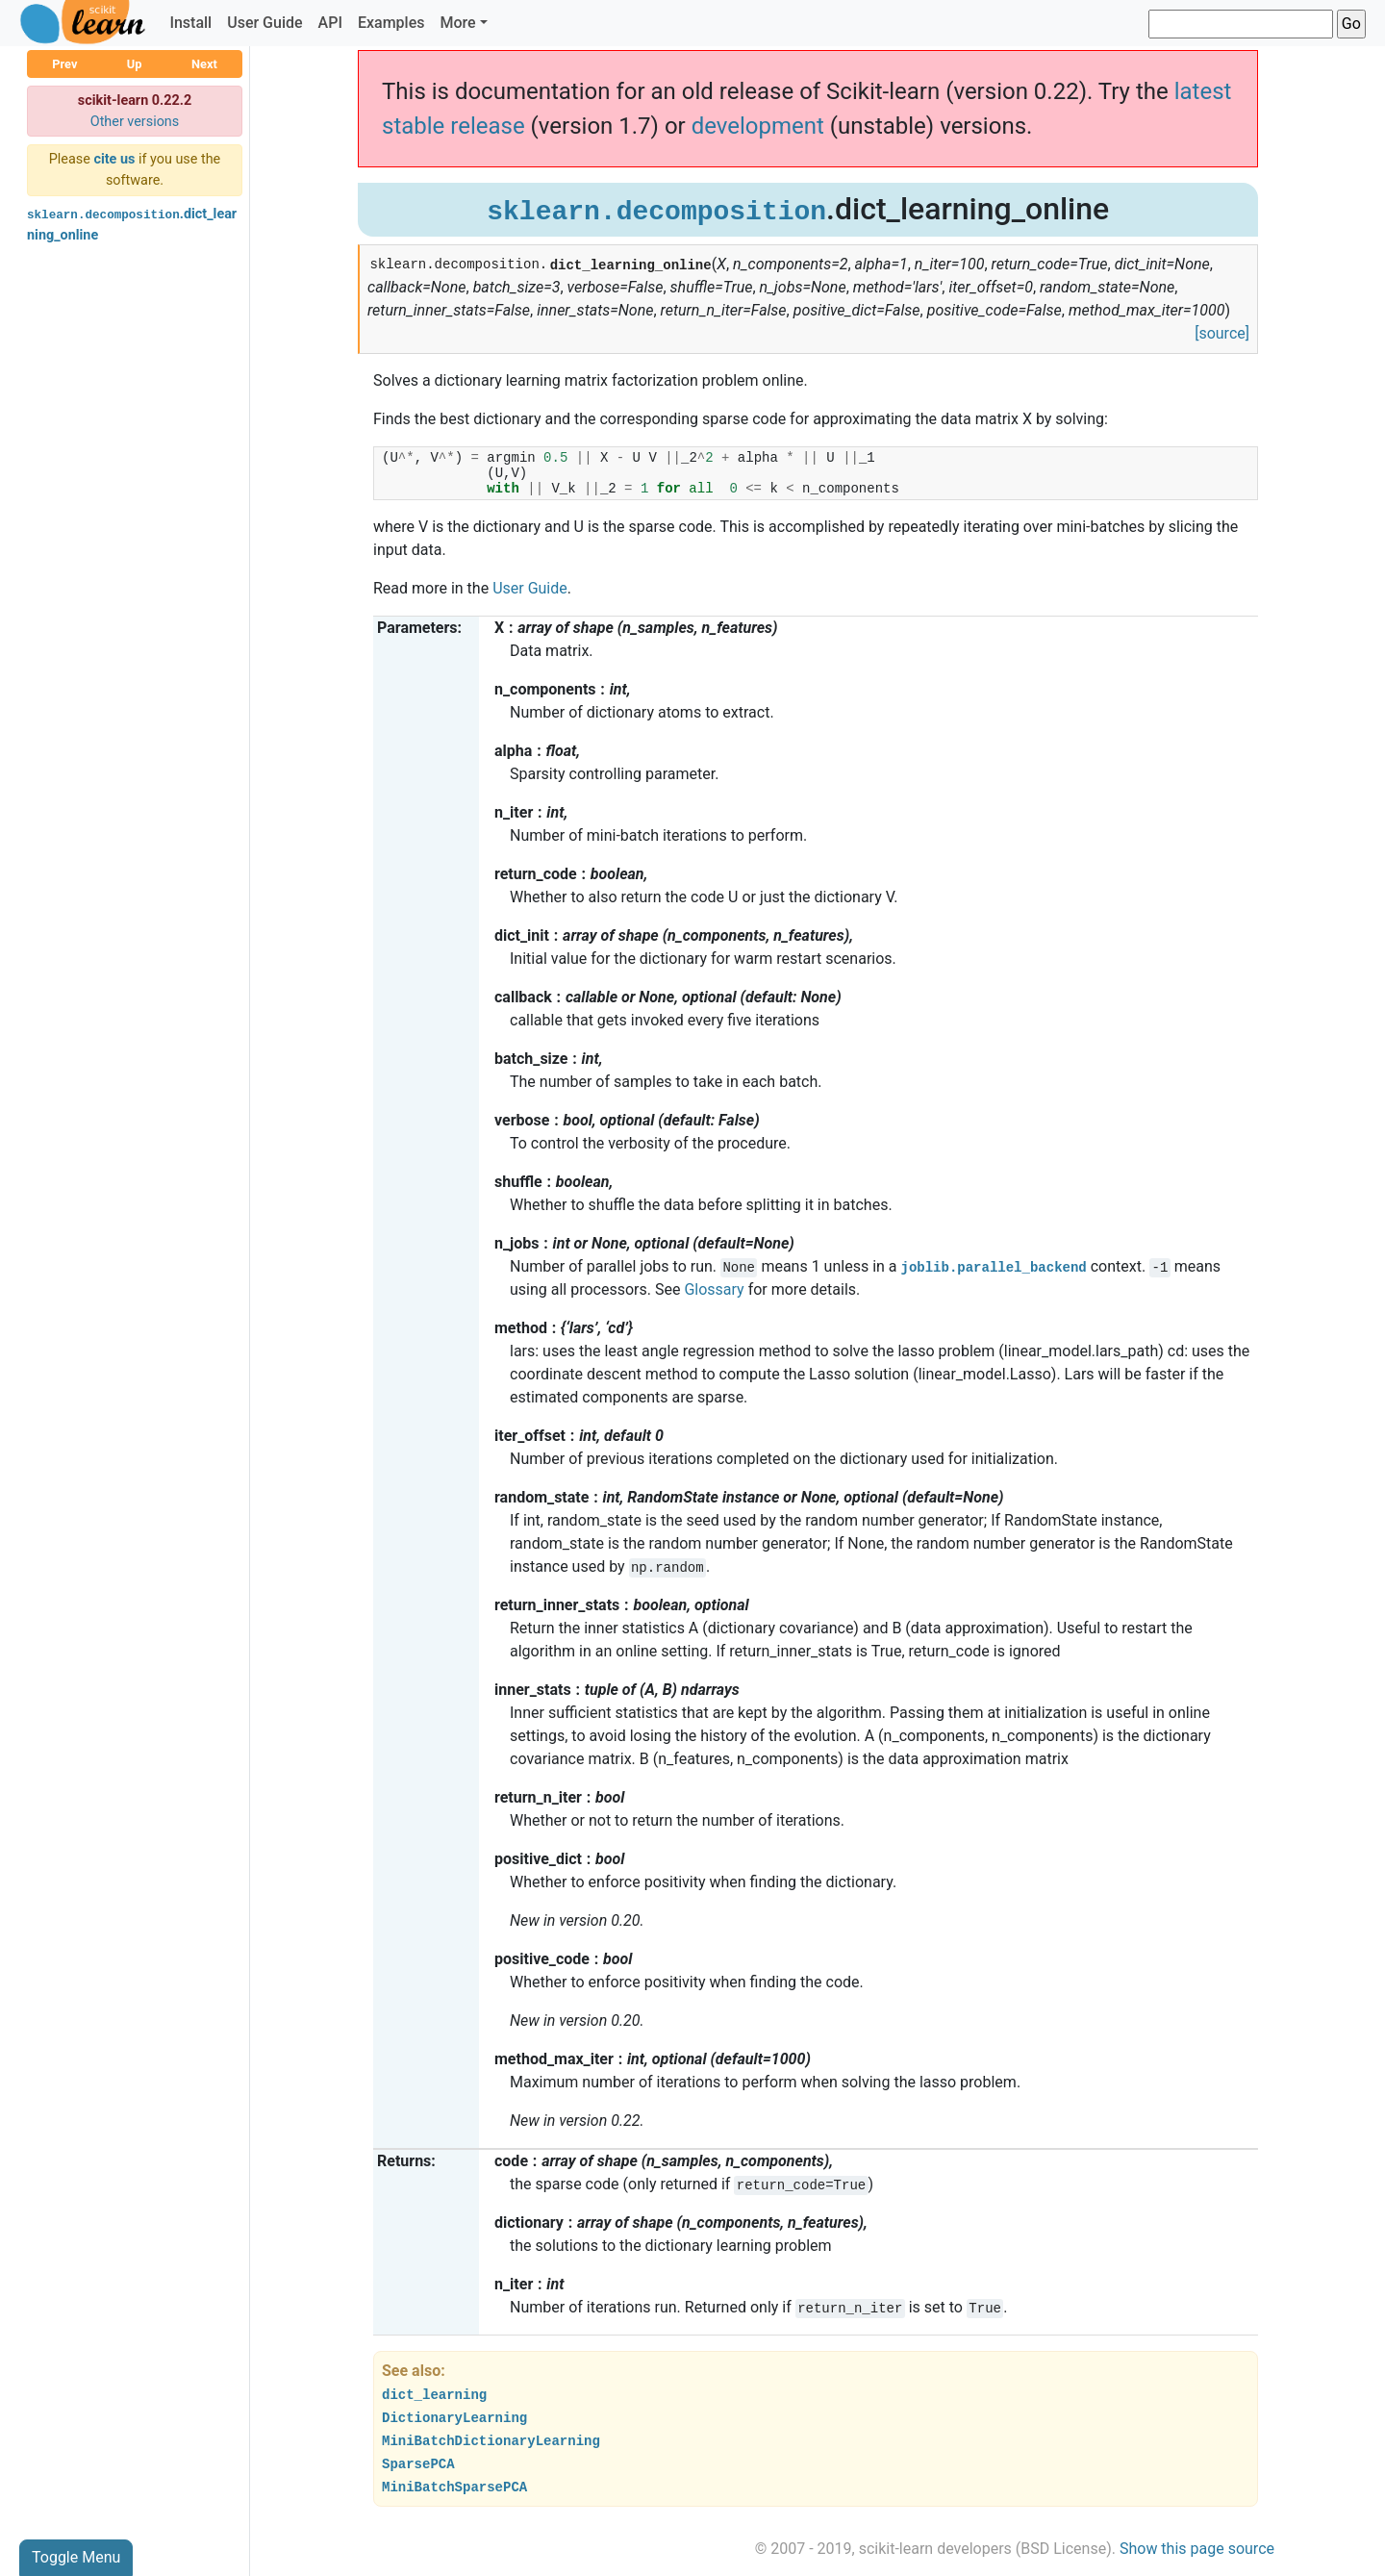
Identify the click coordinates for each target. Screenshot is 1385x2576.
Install (190, 22)
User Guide (264, 22)
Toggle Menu (76, 2557)
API (330, 22)
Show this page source (1197, 2548)
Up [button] (134, 64)
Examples (391, 22)
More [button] (457, 22)
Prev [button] (64, 64)
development (758, 126)
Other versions (135, 122)
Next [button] (204, 64)
